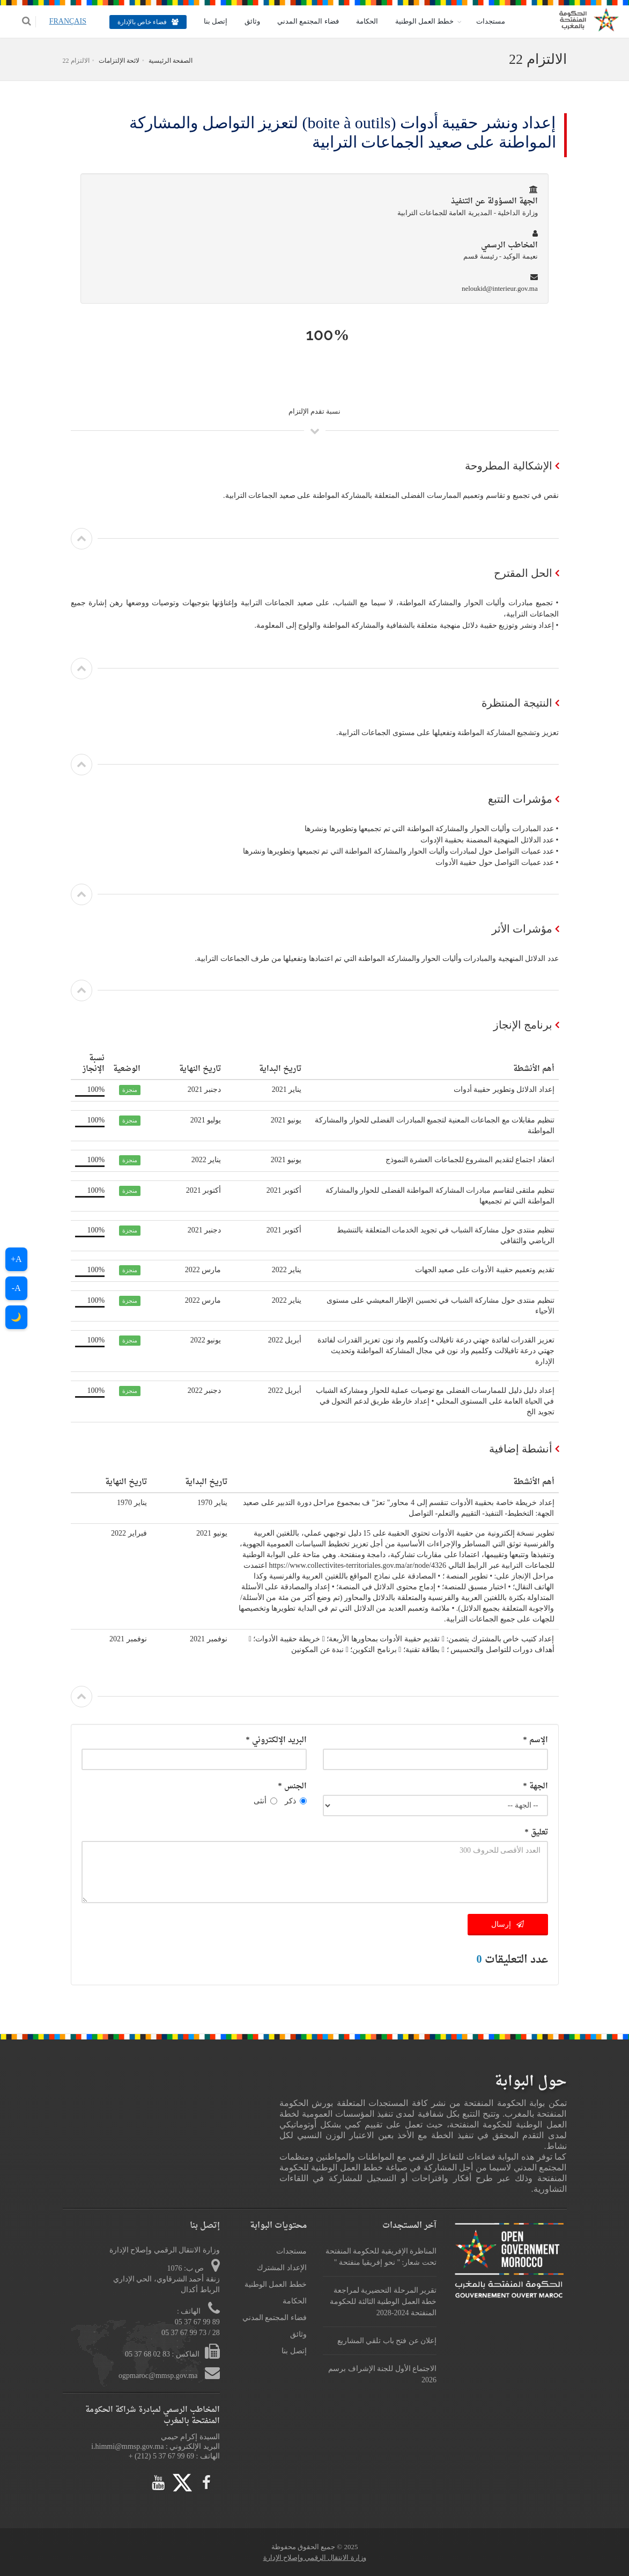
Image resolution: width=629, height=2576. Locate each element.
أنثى (265, 1801)
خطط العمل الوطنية (418, 21)
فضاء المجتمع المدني (302, 21)
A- (16, 1288)
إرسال (507, 1924)
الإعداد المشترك (282, 2268)
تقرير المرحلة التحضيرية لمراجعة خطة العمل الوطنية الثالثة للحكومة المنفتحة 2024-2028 (383, 2301)
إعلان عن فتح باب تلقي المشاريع (387, 2341)
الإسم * (535, 1740)
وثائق (246, 21)
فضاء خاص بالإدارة (141, 22)
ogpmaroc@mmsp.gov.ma (159, 2376)
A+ (16, 1259)
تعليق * (536, 1832)
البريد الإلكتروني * (276, 1740)
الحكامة (361, 21)
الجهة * (535, 1786)
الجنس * (292, 1786)
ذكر (296, 1801)
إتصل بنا (209, 21)
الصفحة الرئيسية (171, 60)
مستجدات (484, 21)
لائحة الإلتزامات (119, 60)
